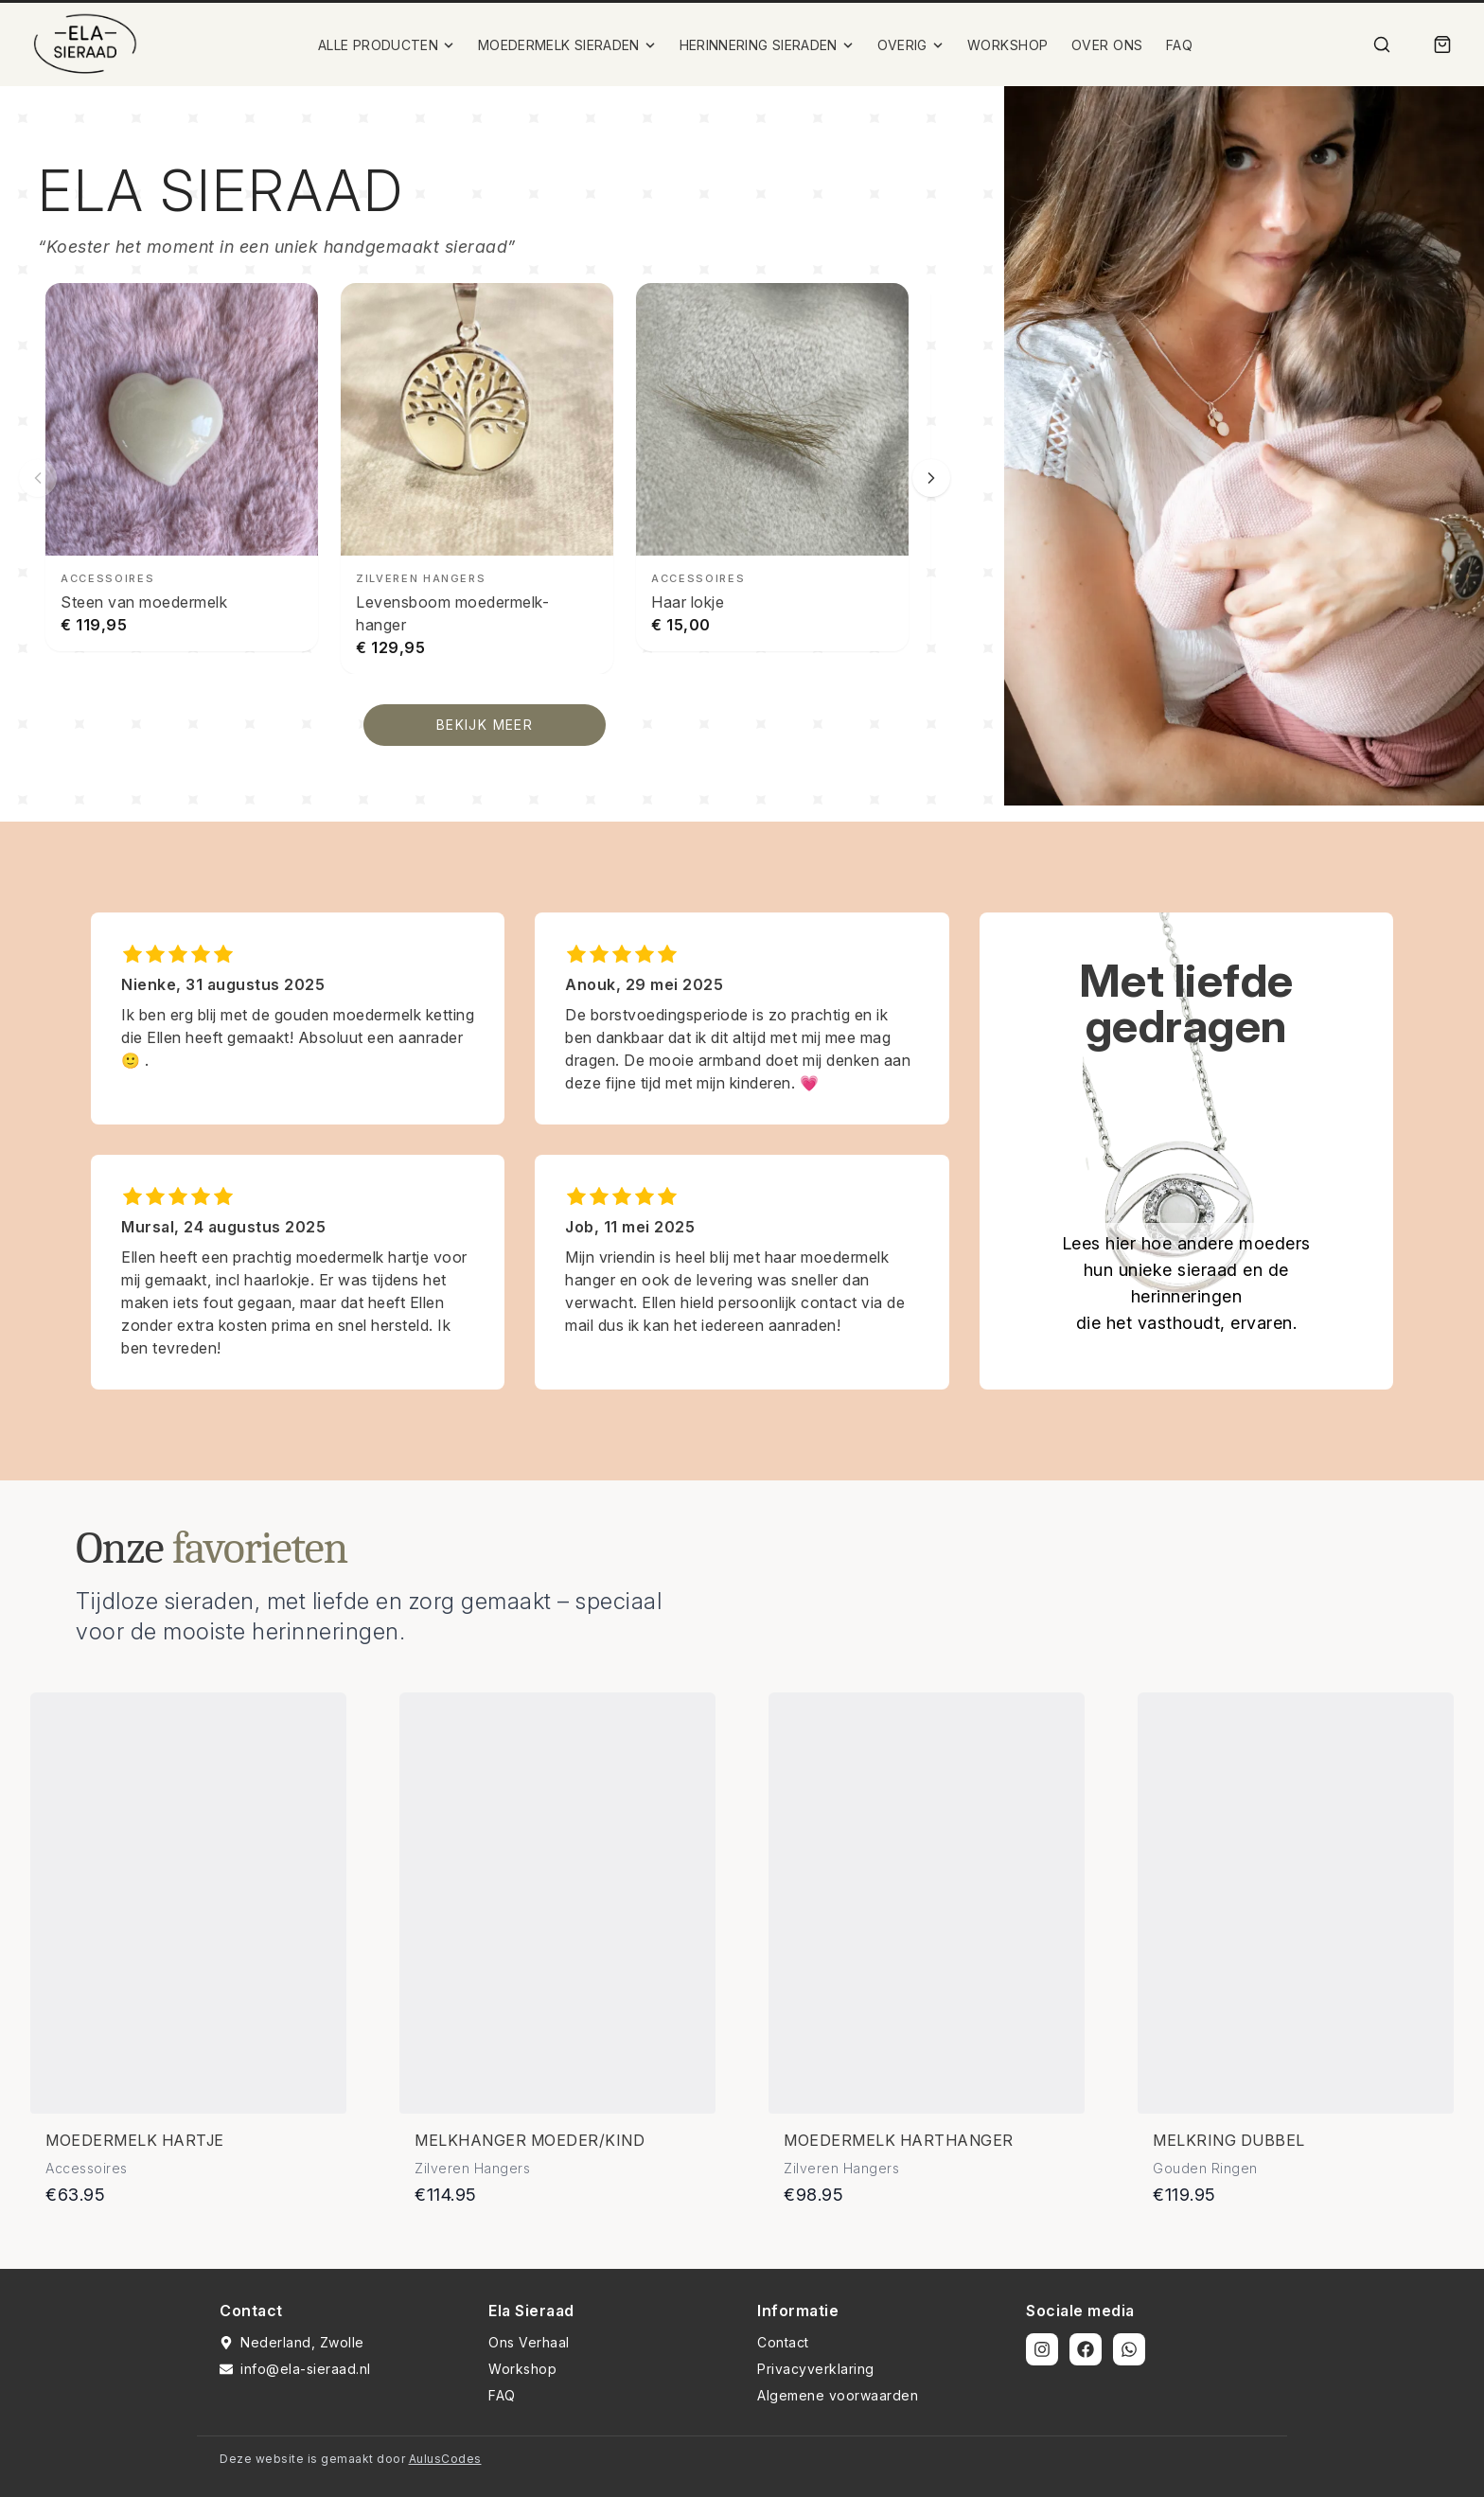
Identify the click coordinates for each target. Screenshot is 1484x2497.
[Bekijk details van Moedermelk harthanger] (926, 1903)
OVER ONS (1107, 45)
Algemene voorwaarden (837, 2395)
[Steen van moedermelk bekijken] (181, 467)
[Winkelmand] (1442, 44)
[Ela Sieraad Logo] (85, 44)
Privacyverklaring (815, 2369)
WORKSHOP (1008, 45)
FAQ (1179, 45)
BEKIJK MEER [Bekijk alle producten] (484, 725)
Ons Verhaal (529, 2342)
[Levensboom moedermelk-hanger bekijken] (477, 478)
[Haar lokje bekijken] (772, 467)
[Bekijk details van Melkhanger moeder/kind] (557, 1903)
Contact (783, 2342)
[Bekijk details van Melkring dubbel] (1296, 1903)
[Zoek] (1382, 44)
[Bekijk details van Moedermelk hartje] (188, 1903)
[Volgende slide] (931, 478)
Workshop (522, 2369)
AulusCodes (445, 2459)
